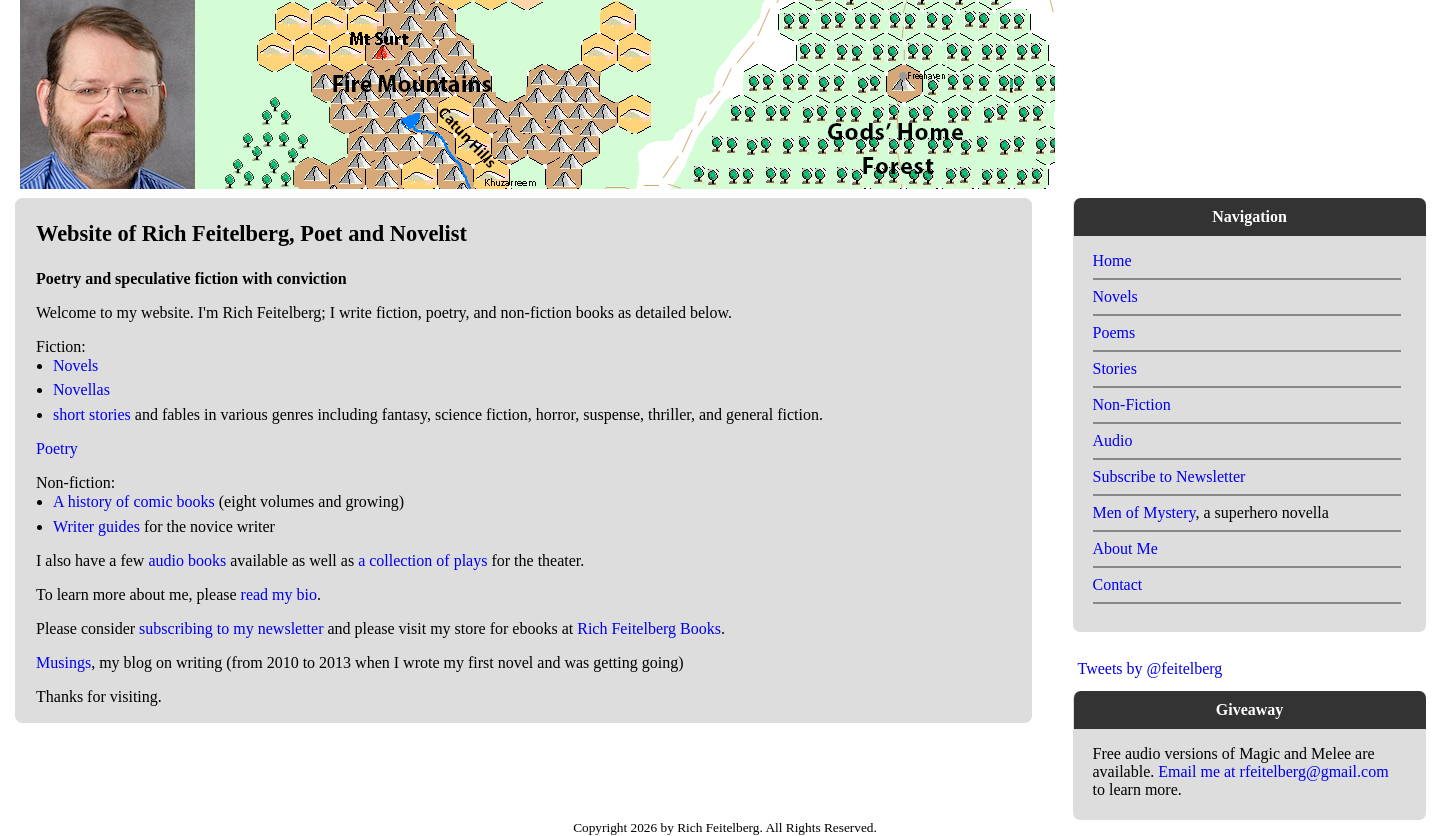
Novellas (81, 389)
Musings (63, 662)
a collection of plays (422, 560)
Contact (1118, 584)
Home (1112, 260)
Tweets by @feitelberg (1150, 668)
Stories (1115, 368)
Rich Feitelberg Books (649, 628)
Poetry (57, 448)
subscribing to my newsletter (231, 628)
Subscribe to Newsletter (1169, 476)
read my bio (279, 594)
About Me (1125, 548)
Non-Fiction (1132, 404)
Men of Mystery (1144, 512)
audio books (187, 560)
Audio (1113, 440)
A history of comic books (134, 501)
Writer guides (96, 526)
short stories (92, 414)
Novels (75, 365)
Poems (1114, 332)
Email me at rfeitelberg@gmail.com (1273, 771)
